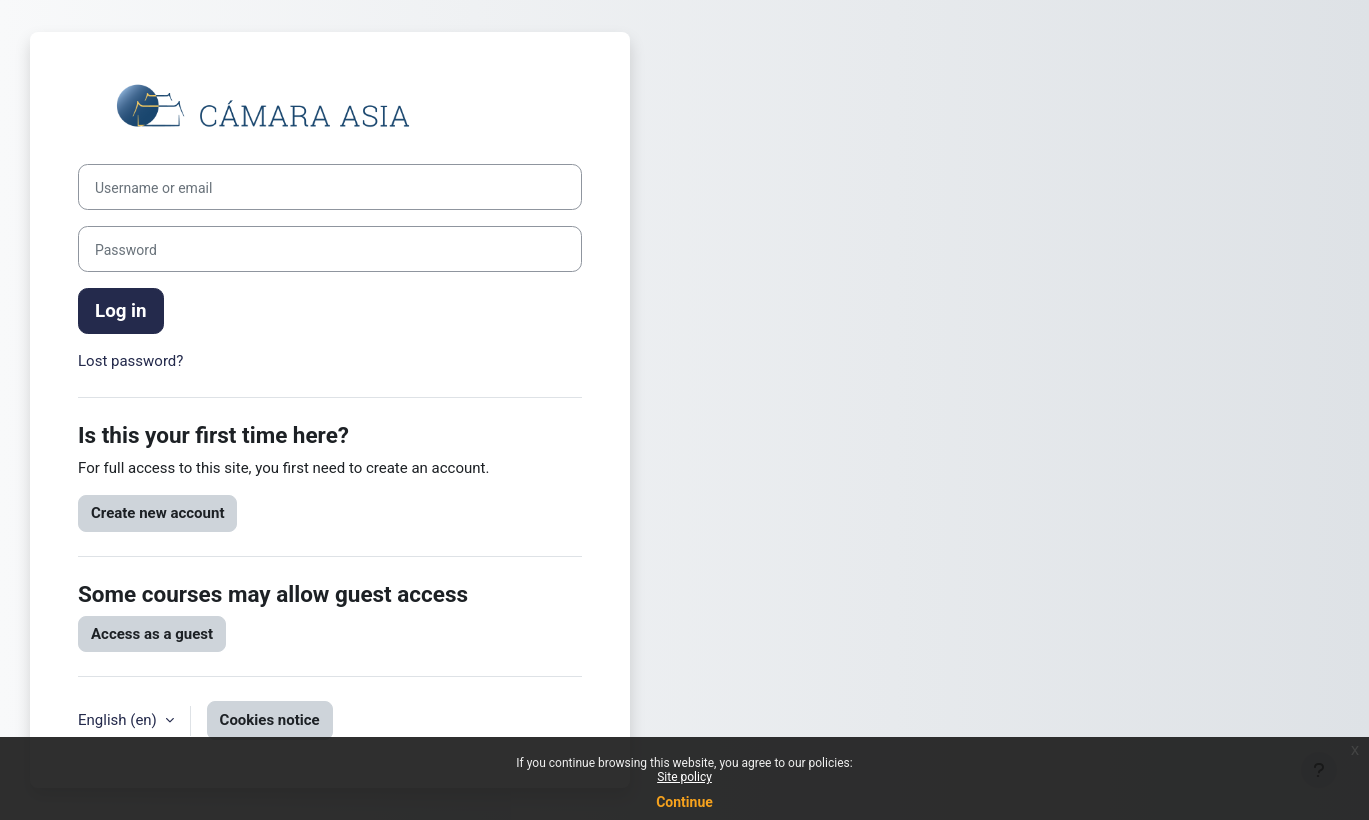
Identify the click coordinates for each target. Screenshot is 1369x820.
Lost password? (130, 361)
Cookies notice (270, 720)
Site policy (684, 777)
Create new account (157, 513)
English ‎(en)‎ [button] (119, 720)
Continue (684, 802)
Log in (121, 311)
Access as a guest (152, 634)
